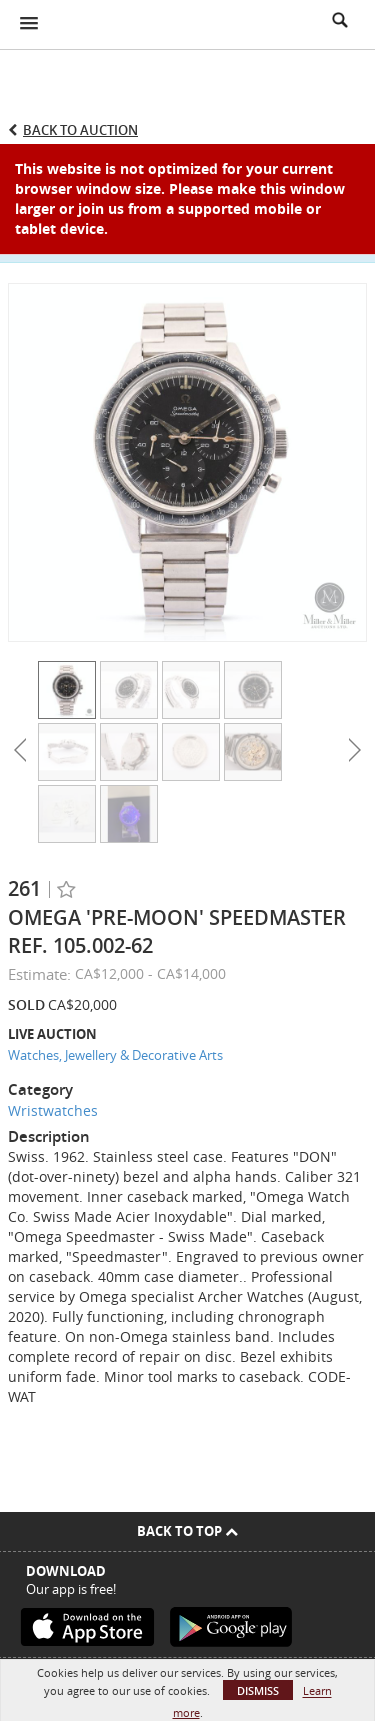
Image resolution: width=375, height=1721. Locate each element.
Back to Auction (80, 130)
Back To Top (187, 1531)
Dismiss (258, 1690)
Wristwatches (53, 1110)
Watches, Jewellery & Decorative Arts (115, 1055)
